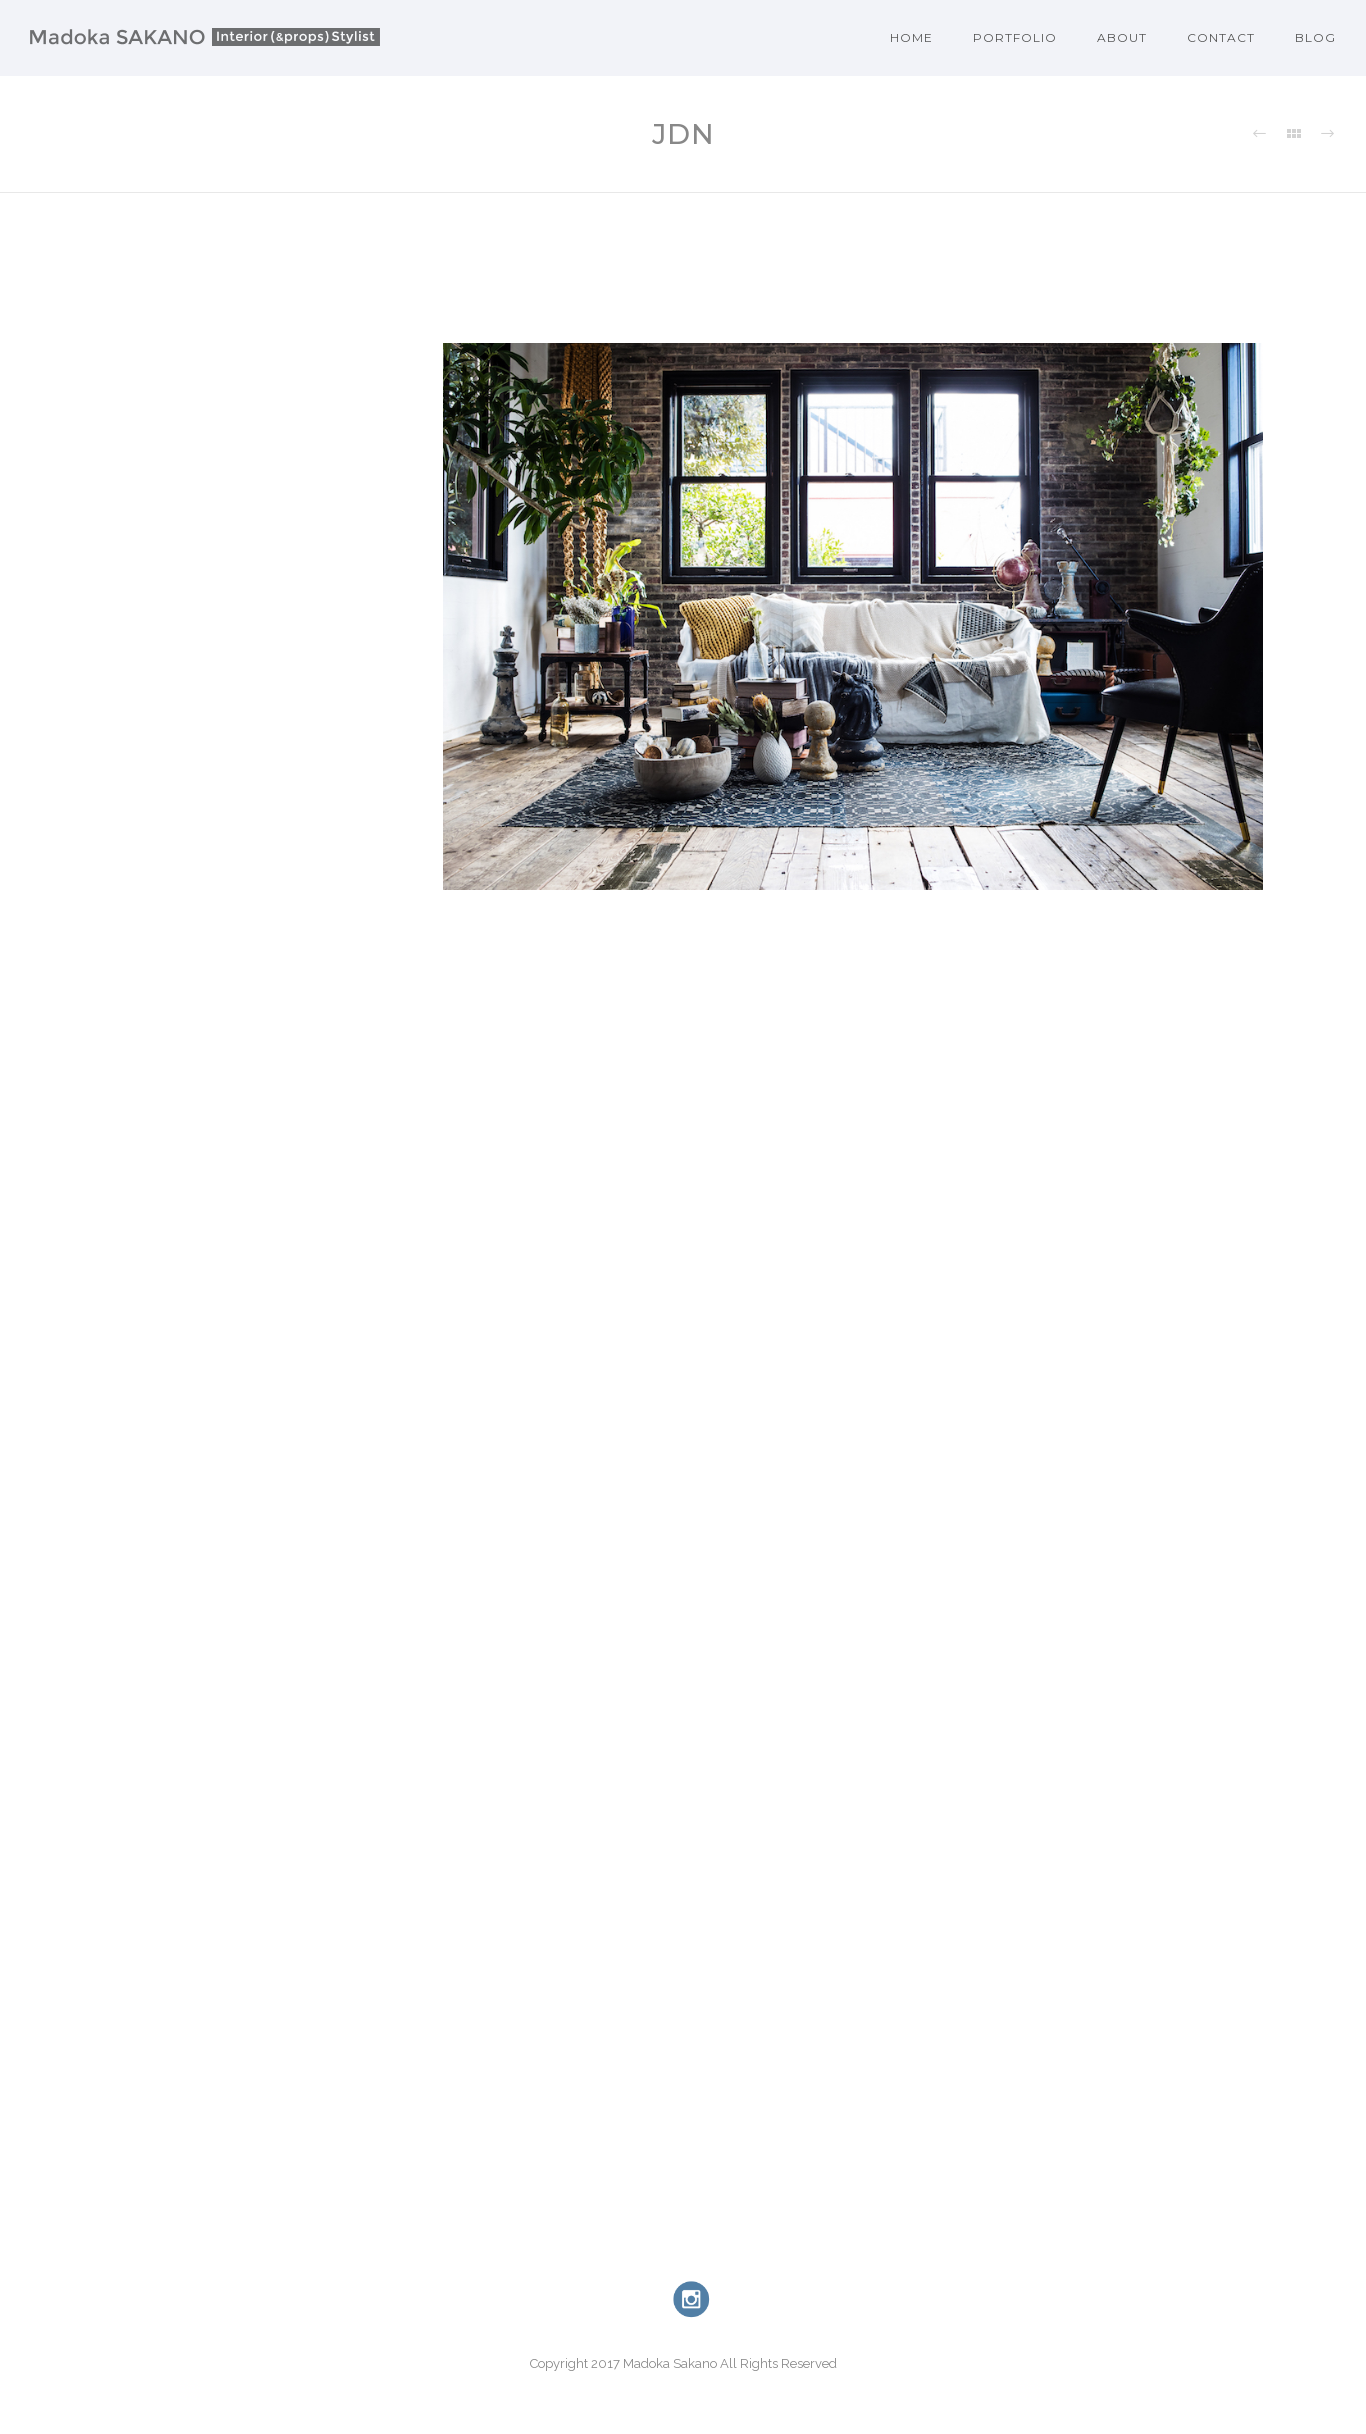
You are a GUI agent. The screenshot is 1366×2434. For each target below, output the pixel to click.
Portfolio (1015, 37)
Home (911, 37)
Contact (1221, 37)
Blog (1315, 37)
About (1122, 37)
